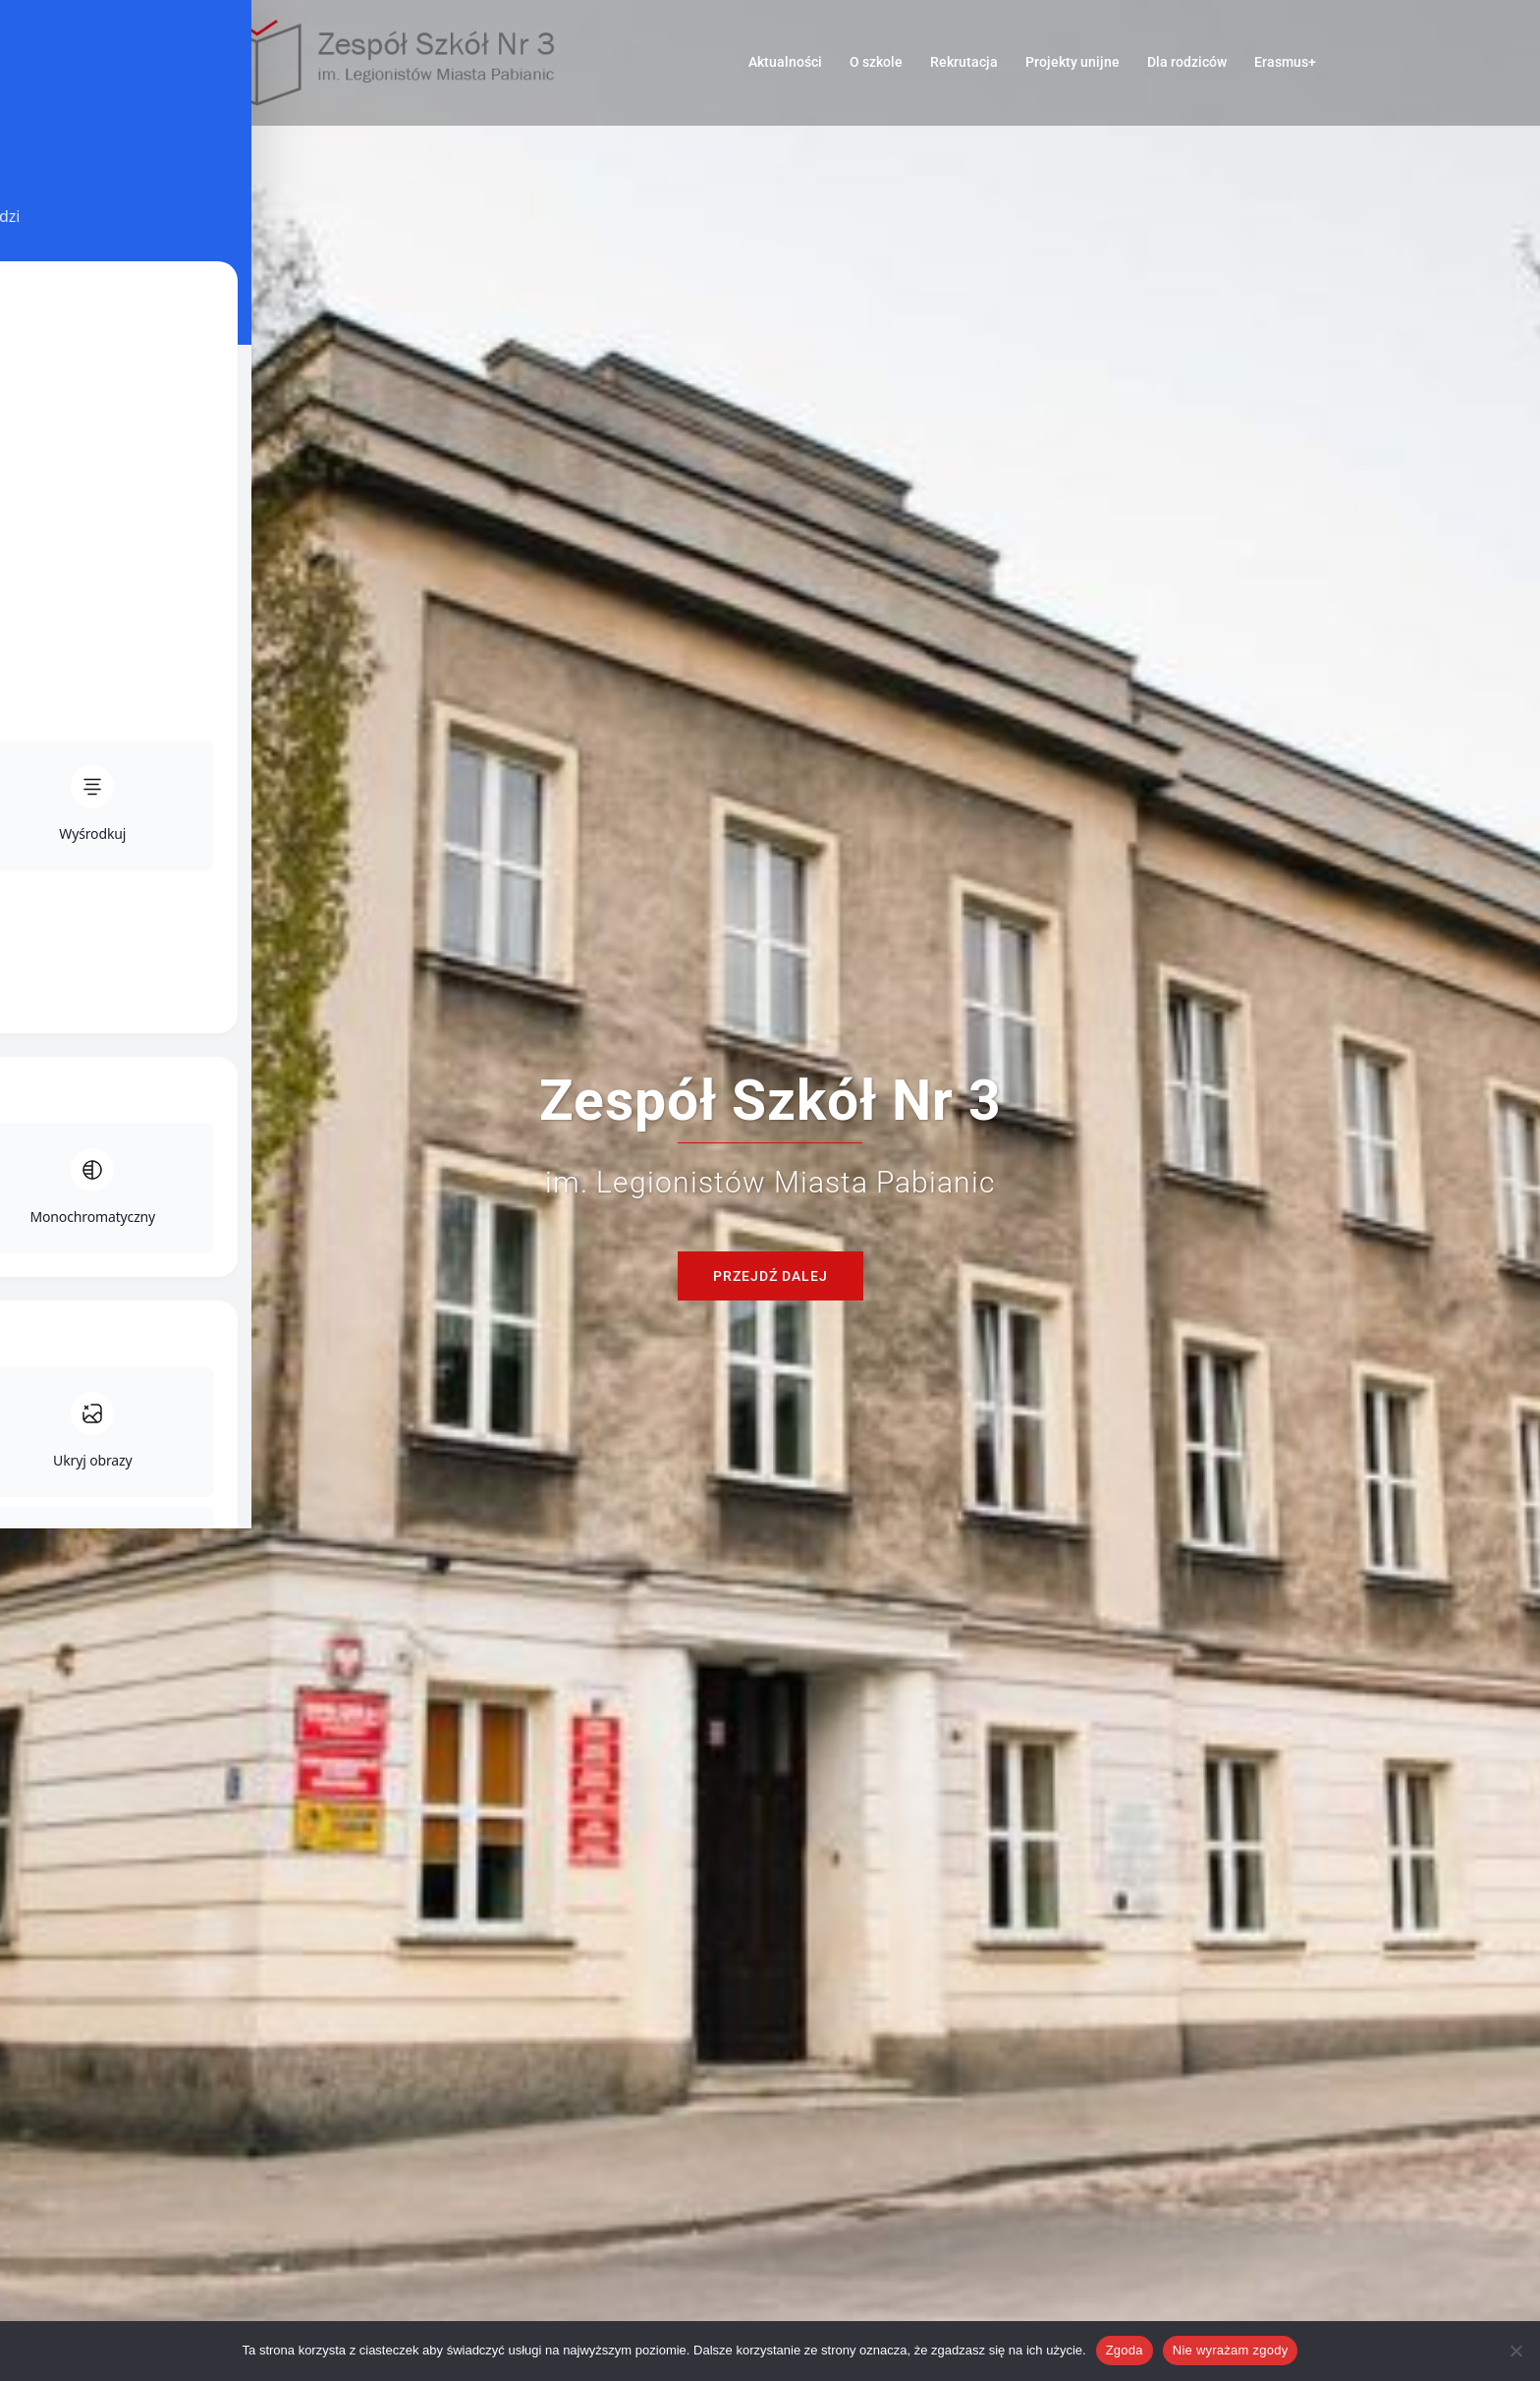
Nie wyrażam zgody (1231, 2350)
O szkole (876, 62)
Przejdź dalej (770, 1276)
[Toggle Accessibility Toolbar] (45, 45)
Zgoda (1124, 2350)
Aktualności (785, 62)
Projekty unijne (1072, 62)
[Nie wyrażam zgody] (1515, 2350)
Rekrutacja (964, 62)
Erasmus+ (1285, 62)
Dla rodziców (1187, 62)
